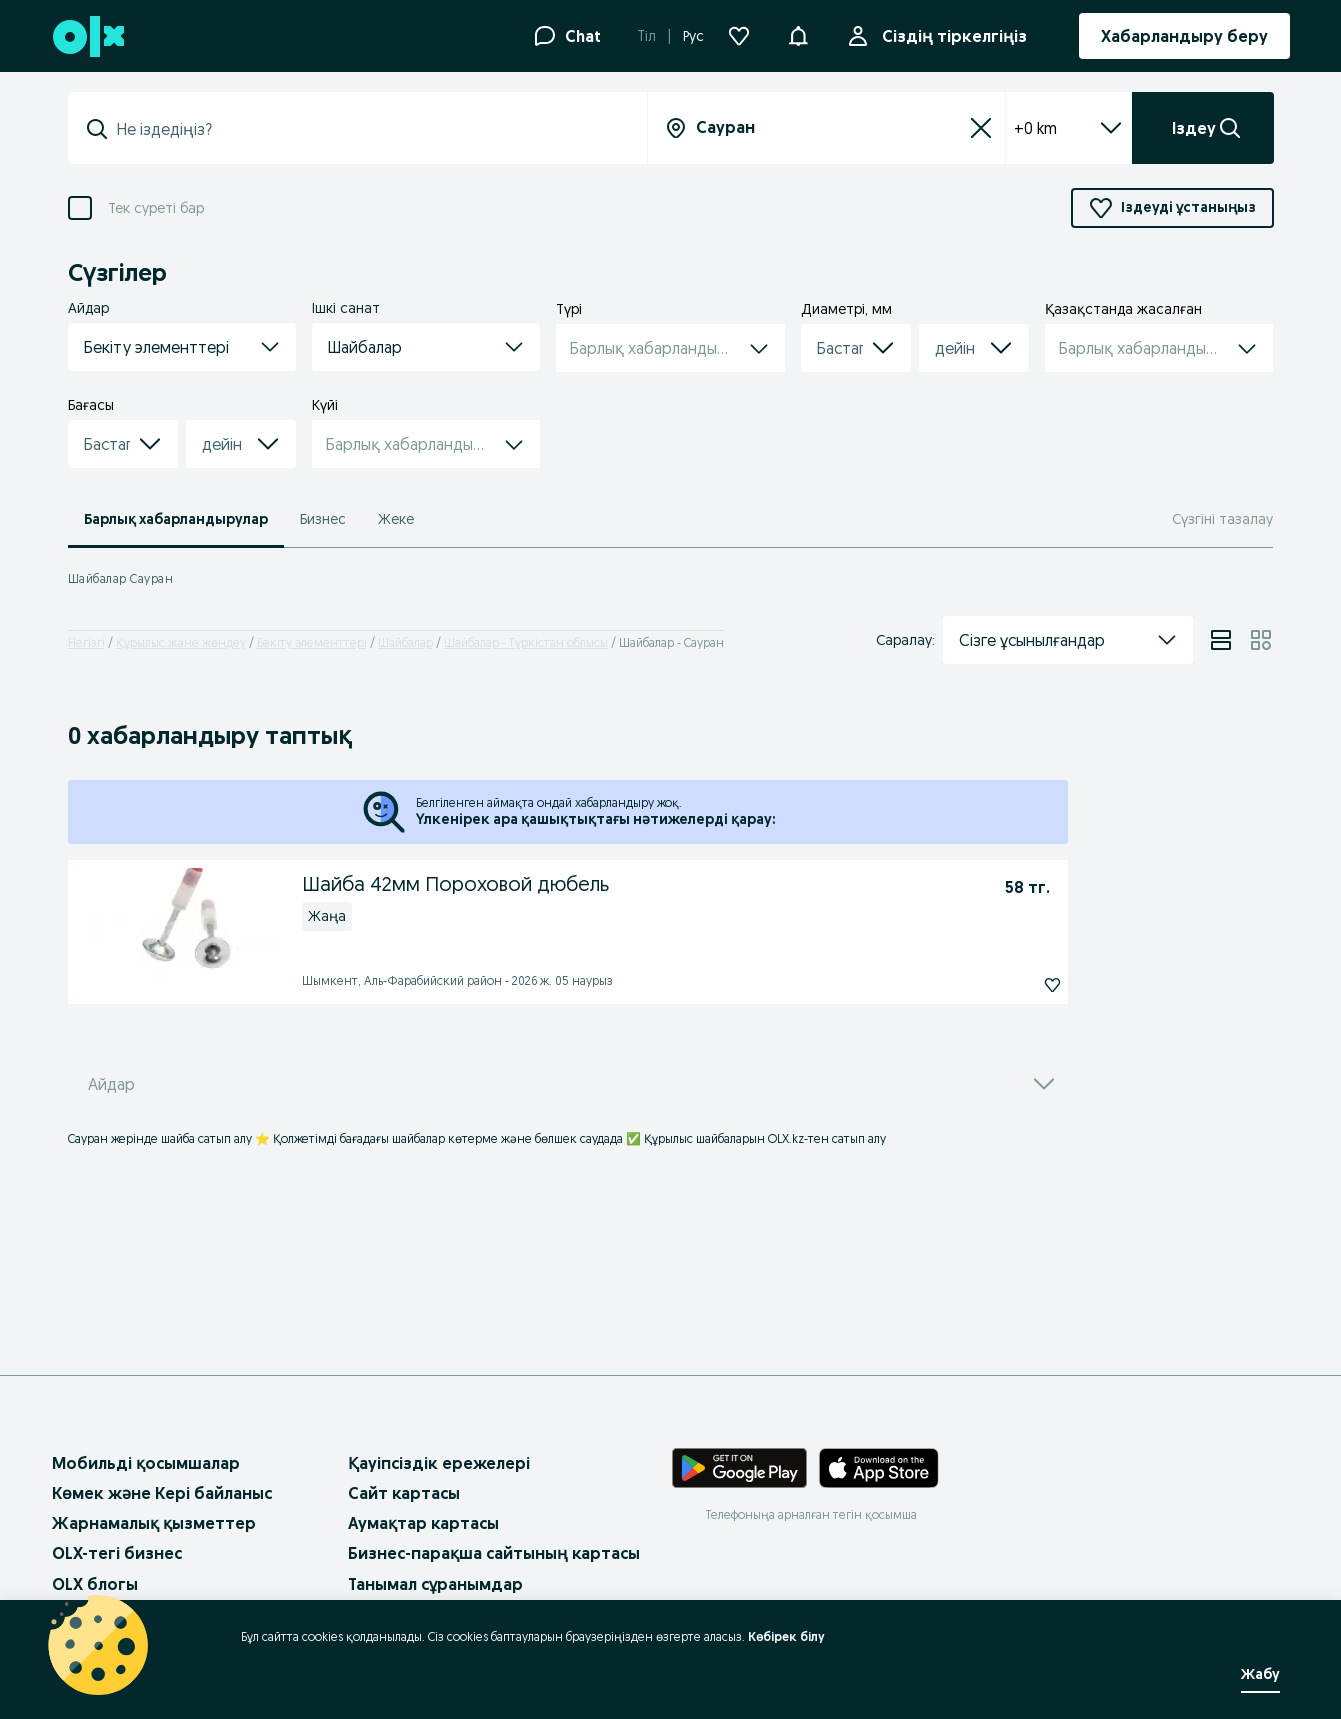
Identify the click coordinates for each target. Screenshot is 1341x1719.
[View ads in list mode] (1221, 640)
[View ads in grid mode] (1261, 640)
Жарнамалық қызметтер (154, 1523)
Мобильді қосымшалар (146, 1463)
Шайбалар (405, 642)
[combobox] (369, 129)
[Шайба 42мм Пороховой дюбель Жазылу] (1023, 985)
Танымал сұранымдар (435, 1584)
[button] (798, 34)
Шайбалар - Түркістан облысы (526, 642)
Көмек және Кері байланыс (162, 1493)
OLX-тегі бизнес (117, 1553)
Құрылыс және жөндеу (181, 642)
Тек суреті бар (156, 208)
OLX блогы (95, 1584)
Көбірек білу (786, 1636)
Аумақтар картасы (423, 1523)
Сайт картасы (404, 1493)
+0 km (1068, 128)
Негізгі (86, 642)
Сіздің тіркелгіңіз (950, 36)
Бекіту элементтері (312, 642)
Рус (693, 36)
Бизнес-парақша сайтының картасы (494, 1553)
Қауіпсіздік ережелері (439, 1463)
